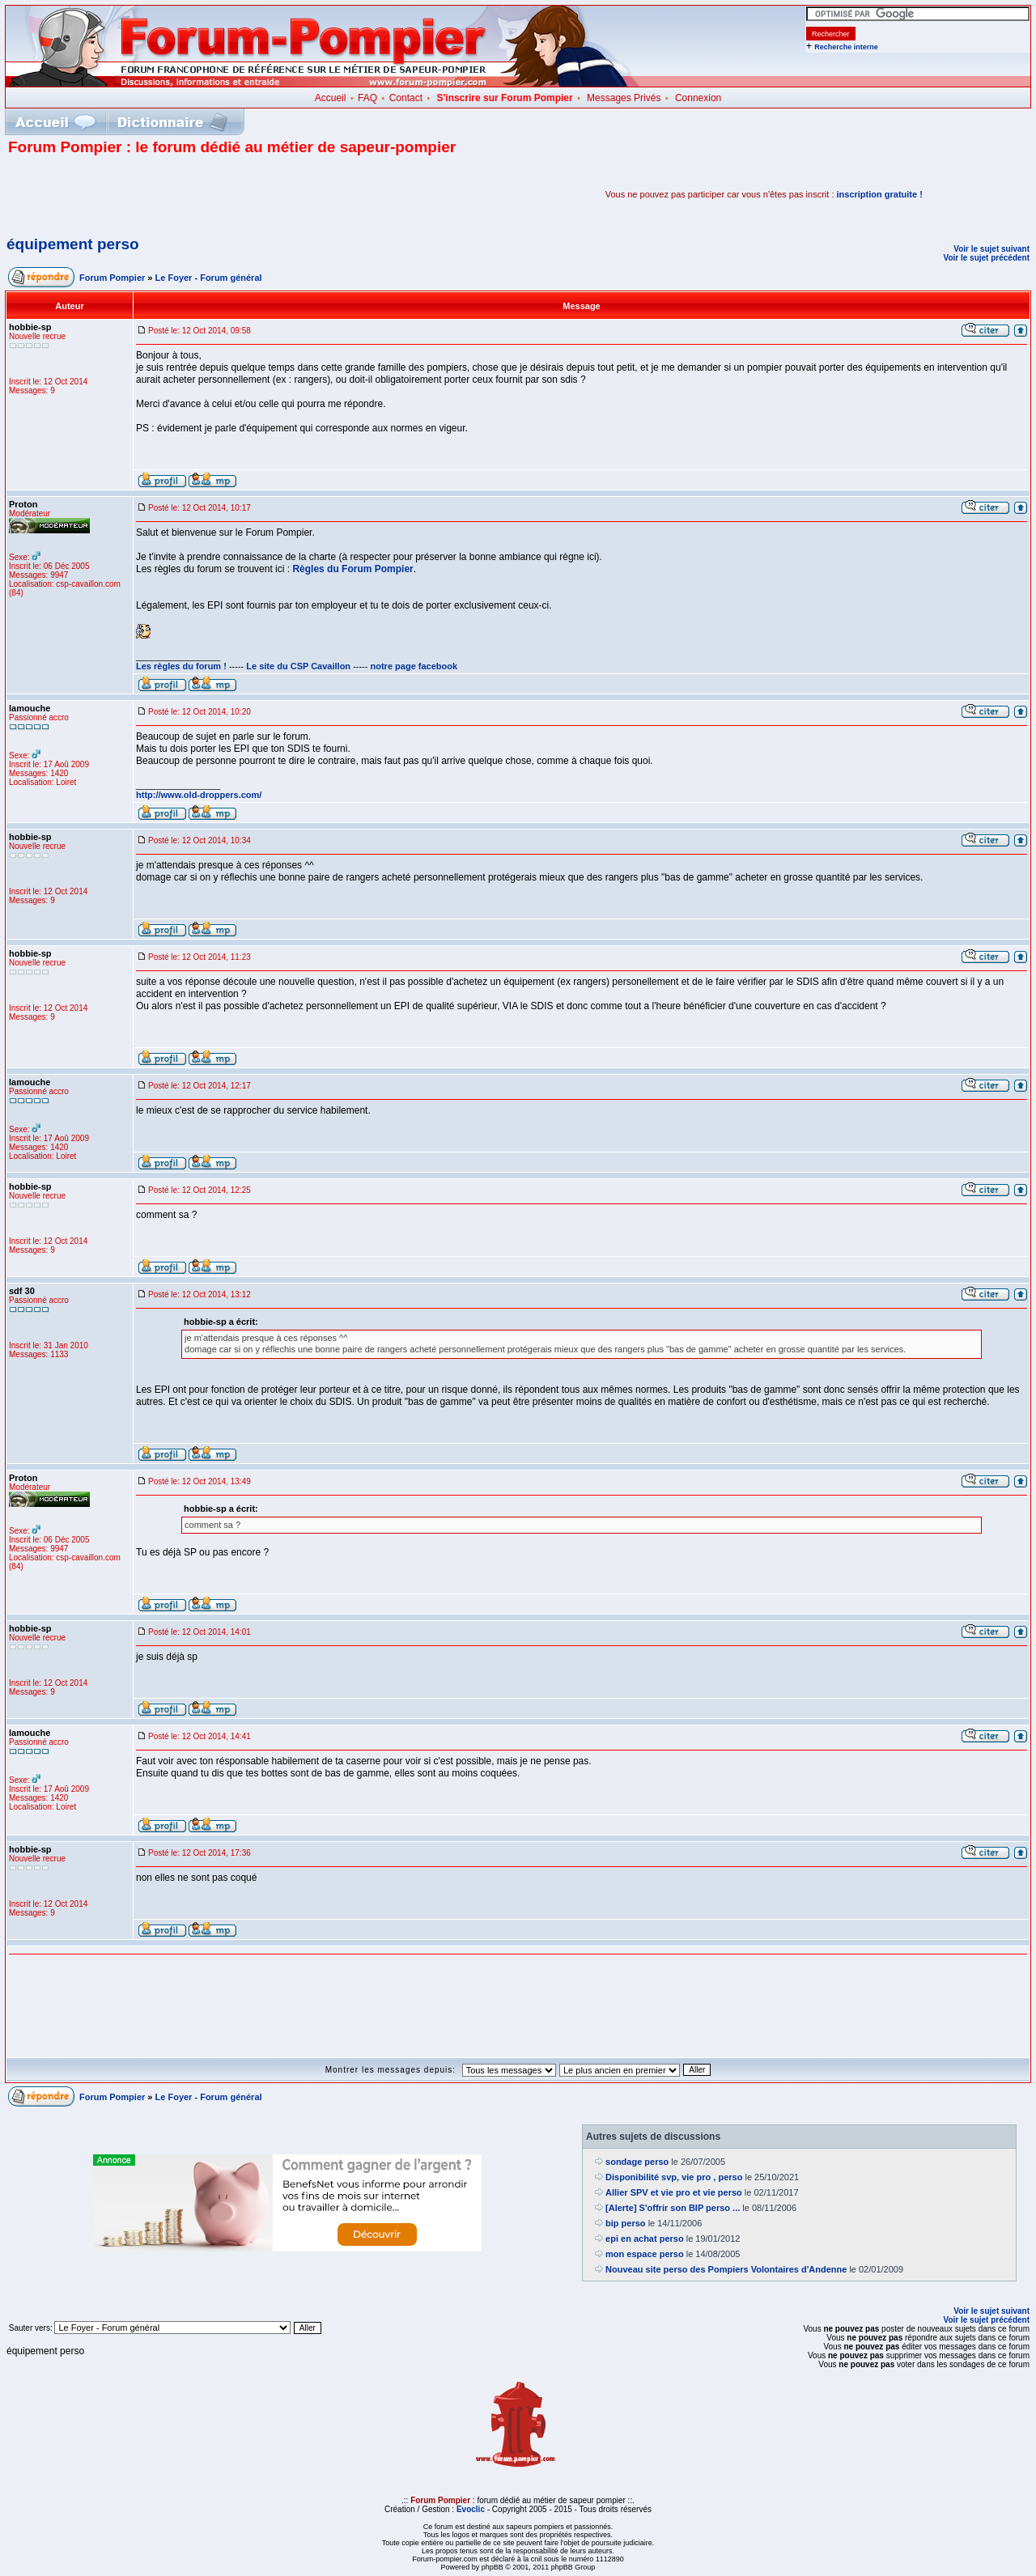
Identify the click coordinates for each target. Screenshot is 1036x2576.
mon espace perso (644, 2254)
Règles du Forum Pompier (352, 569)
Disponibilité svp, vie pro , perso (673, 2177)
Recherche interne (846, 47)
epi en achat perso (644, 2238)
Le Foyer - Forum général (208, 277)
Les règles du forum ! (181, 666)
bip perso (625, 2223)
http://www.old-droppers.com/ (198, 795)
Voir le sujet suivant (991, 248)
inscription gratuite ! (880, 194)
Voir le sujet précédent (986, 257)
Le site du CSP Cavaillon (298, 666)
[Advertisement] (197, 194)
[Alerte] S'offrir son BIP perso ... (672, 2208)
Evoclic (470, 2509)
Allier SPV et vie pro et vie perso (673, 2192)
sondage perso (637, 2161)
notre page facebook (414, 666)
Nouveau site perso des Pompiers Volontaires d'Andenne (726, 2269)
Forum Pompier (112, 277)
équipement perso (72, 244)
